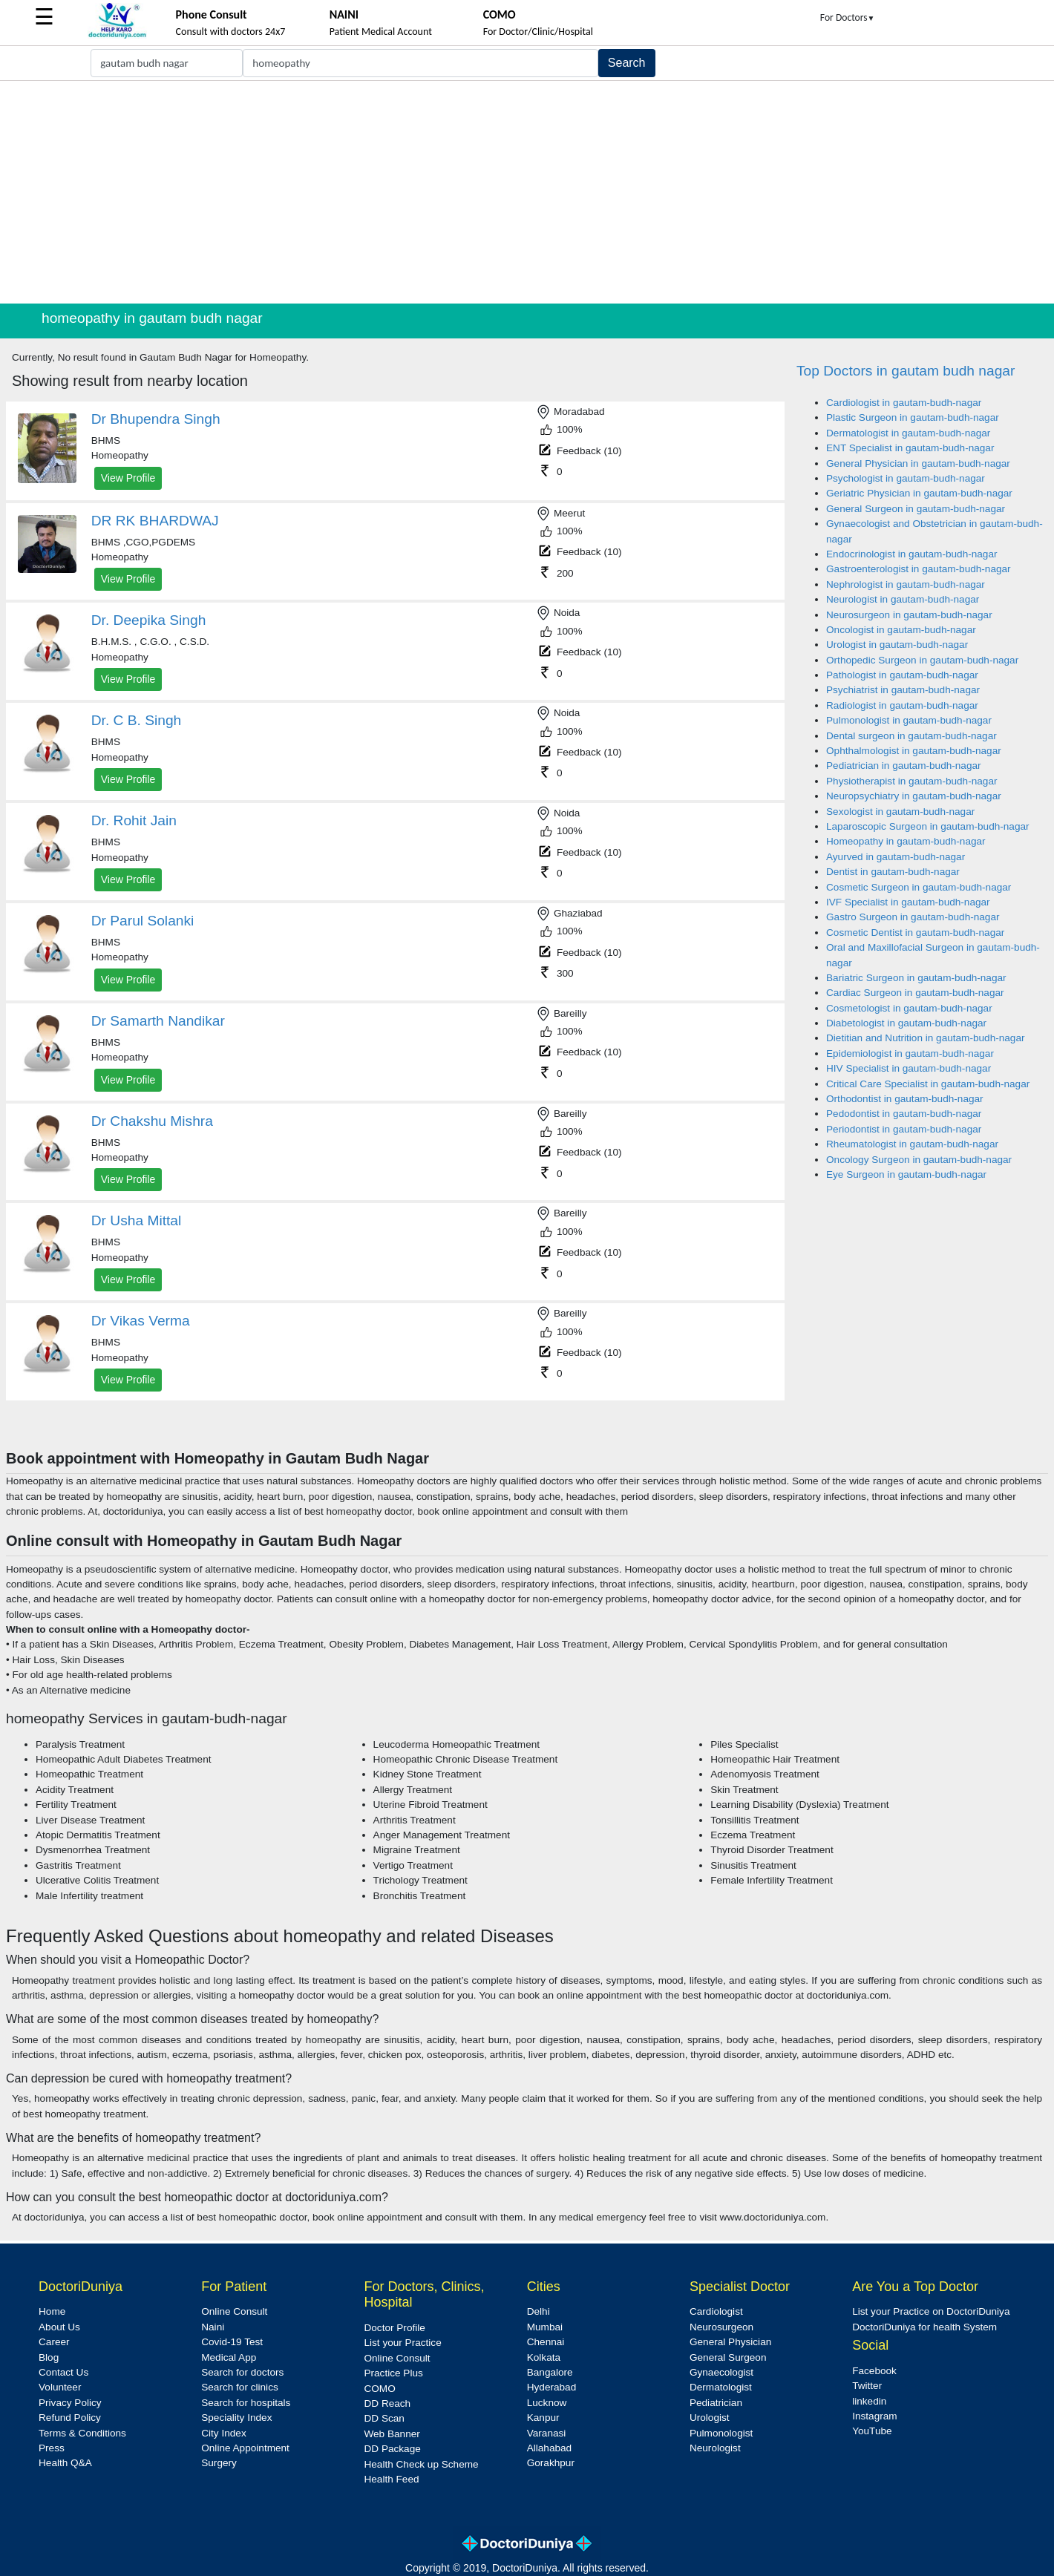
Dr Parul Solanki (142, 920)
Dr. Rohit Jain (134, 820)
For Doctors (847, 17)
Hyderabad (552, 2387)
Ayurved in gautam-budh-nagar (895, 856)
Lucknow (547, 2402)
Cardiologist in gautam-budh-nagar (903, 402)
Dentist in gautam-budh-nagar (893, 871)
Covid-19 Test (232, 2341)
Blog (49, 2357)
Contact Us (63, 2372)
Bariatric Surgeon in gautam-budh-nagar (916, 977)
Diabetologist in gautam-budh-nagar (906, 1023)
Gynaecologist (721, 2372)
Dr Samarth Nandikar (158, 1021)
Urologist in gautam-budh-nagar (897, 644)
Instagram (874, 2416)
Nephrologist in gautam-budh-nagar (905, 584)
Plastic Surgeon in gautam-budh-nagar (912, 417)
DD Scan (384, 2418)
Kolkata (543, 2357)
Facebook (874, 2370)
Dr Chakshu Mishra (152, 1121)
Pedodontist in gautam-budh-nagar (903, 1113)
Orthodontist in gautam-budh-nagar (904, 1098)
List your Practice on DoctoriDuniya (930, 2311)
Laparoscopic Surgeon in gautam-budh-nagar (928, 826)
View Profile (128, 478)
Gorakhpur (551, 2462)
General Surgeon (728, 2357)
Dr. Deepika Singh (148, 620)
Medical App (228, 2357)
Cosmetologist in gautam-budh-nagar (909, 1008)
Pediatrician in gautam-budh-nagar (903, 765)
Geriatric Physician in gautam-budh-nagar (919, 493)
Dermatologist (721, 2387)
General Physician (730, 2341)
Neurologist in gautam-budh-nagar (902, 599)
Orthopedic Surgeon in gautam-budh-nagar (922, 660)
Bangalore (550, 2372)
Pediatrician (716, 2402)
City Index (223, 2433)
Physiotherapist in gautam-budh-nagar (911, 781)
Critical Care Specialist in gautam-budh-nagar (928, 1083)
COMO (379, 2388)
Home (52, 2311)
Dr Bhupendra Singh (155, 419)
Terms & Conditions (82, 2433)
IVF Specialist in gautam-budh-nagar (908, 902)
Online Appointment (245, 2448)
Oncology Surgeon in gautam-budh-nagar (919, 1159)
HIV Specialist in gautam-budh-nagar (908, 1068)
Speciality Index (236, 2417)
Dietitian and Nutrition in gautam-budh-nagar (925, 1037)
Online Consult (234, 2311)
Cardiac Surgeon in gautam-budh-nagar (915, 992)
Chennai (546, 2341)
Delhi (538, 2311)
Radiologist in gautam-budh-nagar (902, 705)
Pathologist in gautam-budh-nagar (902, 675)
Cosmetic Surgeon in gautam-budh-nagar (918, 887)
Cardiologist (716, 2311)
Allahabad (549, 2448)
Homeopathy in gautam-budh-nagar (906, 841)
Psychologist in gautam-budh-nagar (905, 478)
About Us (59, 2327)
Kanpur (543, 2417)
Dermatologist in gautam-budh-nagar (908, 433)
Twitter (867, 2385)
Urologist (710, 2417)
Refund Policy (70, 2417)
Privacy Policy (70, 2402)
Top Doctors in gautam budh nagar (905, 370)
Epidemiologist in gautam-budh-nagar (910, 1053)
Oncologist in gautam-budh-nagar (901, 629)
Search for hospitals (245, 2402)
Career (54, 2341)
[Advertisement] (527, 192)
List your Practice (402, 2342)
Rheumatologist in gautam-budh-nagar (912, 1144)
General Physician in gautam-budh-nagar (918, 463)
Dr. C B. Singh (136, 720)
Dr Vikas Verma (140, 1320)
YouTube (871, 2430)
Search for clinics (239, 2387)
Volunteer (60, 2387)
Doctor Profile (394, 2327)
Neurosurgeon (721, 2327)
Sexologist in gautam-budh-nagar (900, 811)
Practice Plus (393, 2373)
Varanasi (546, 2433)
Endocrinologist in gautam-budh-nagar (911, 554)
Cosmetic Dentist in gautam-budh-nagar (915, 932)
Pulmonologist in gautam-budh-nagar (909, 720)
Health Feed (391, 2479)
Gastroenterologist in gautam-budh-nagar (918, 568)
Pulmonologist (721, 2433)
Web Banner (391, 2433)
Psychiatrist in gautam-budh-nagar (903, 689)
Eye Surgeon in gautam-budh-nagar (906, 1174)
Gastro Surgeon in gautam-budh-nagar (913, 916)
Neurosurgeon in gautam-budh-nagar (909, 614)
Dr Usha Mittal (136, 1220)
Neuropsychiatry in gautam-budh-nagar (913, 796)
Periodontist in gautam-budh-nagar (903, 1129)
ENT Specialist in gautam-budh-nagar (910, 447)
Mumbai (545, 2327)
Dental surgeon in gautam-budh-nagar (911, 735)
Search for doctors (242, 2372)
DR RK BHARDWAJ (155, 520)
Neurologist (715, 2448)
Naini (212, 2327)
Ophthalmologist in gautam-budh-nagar (913, 750)
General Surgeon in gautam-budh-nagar (915, 508)
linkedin (869, 2401)
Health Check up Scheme (421, 2464)
